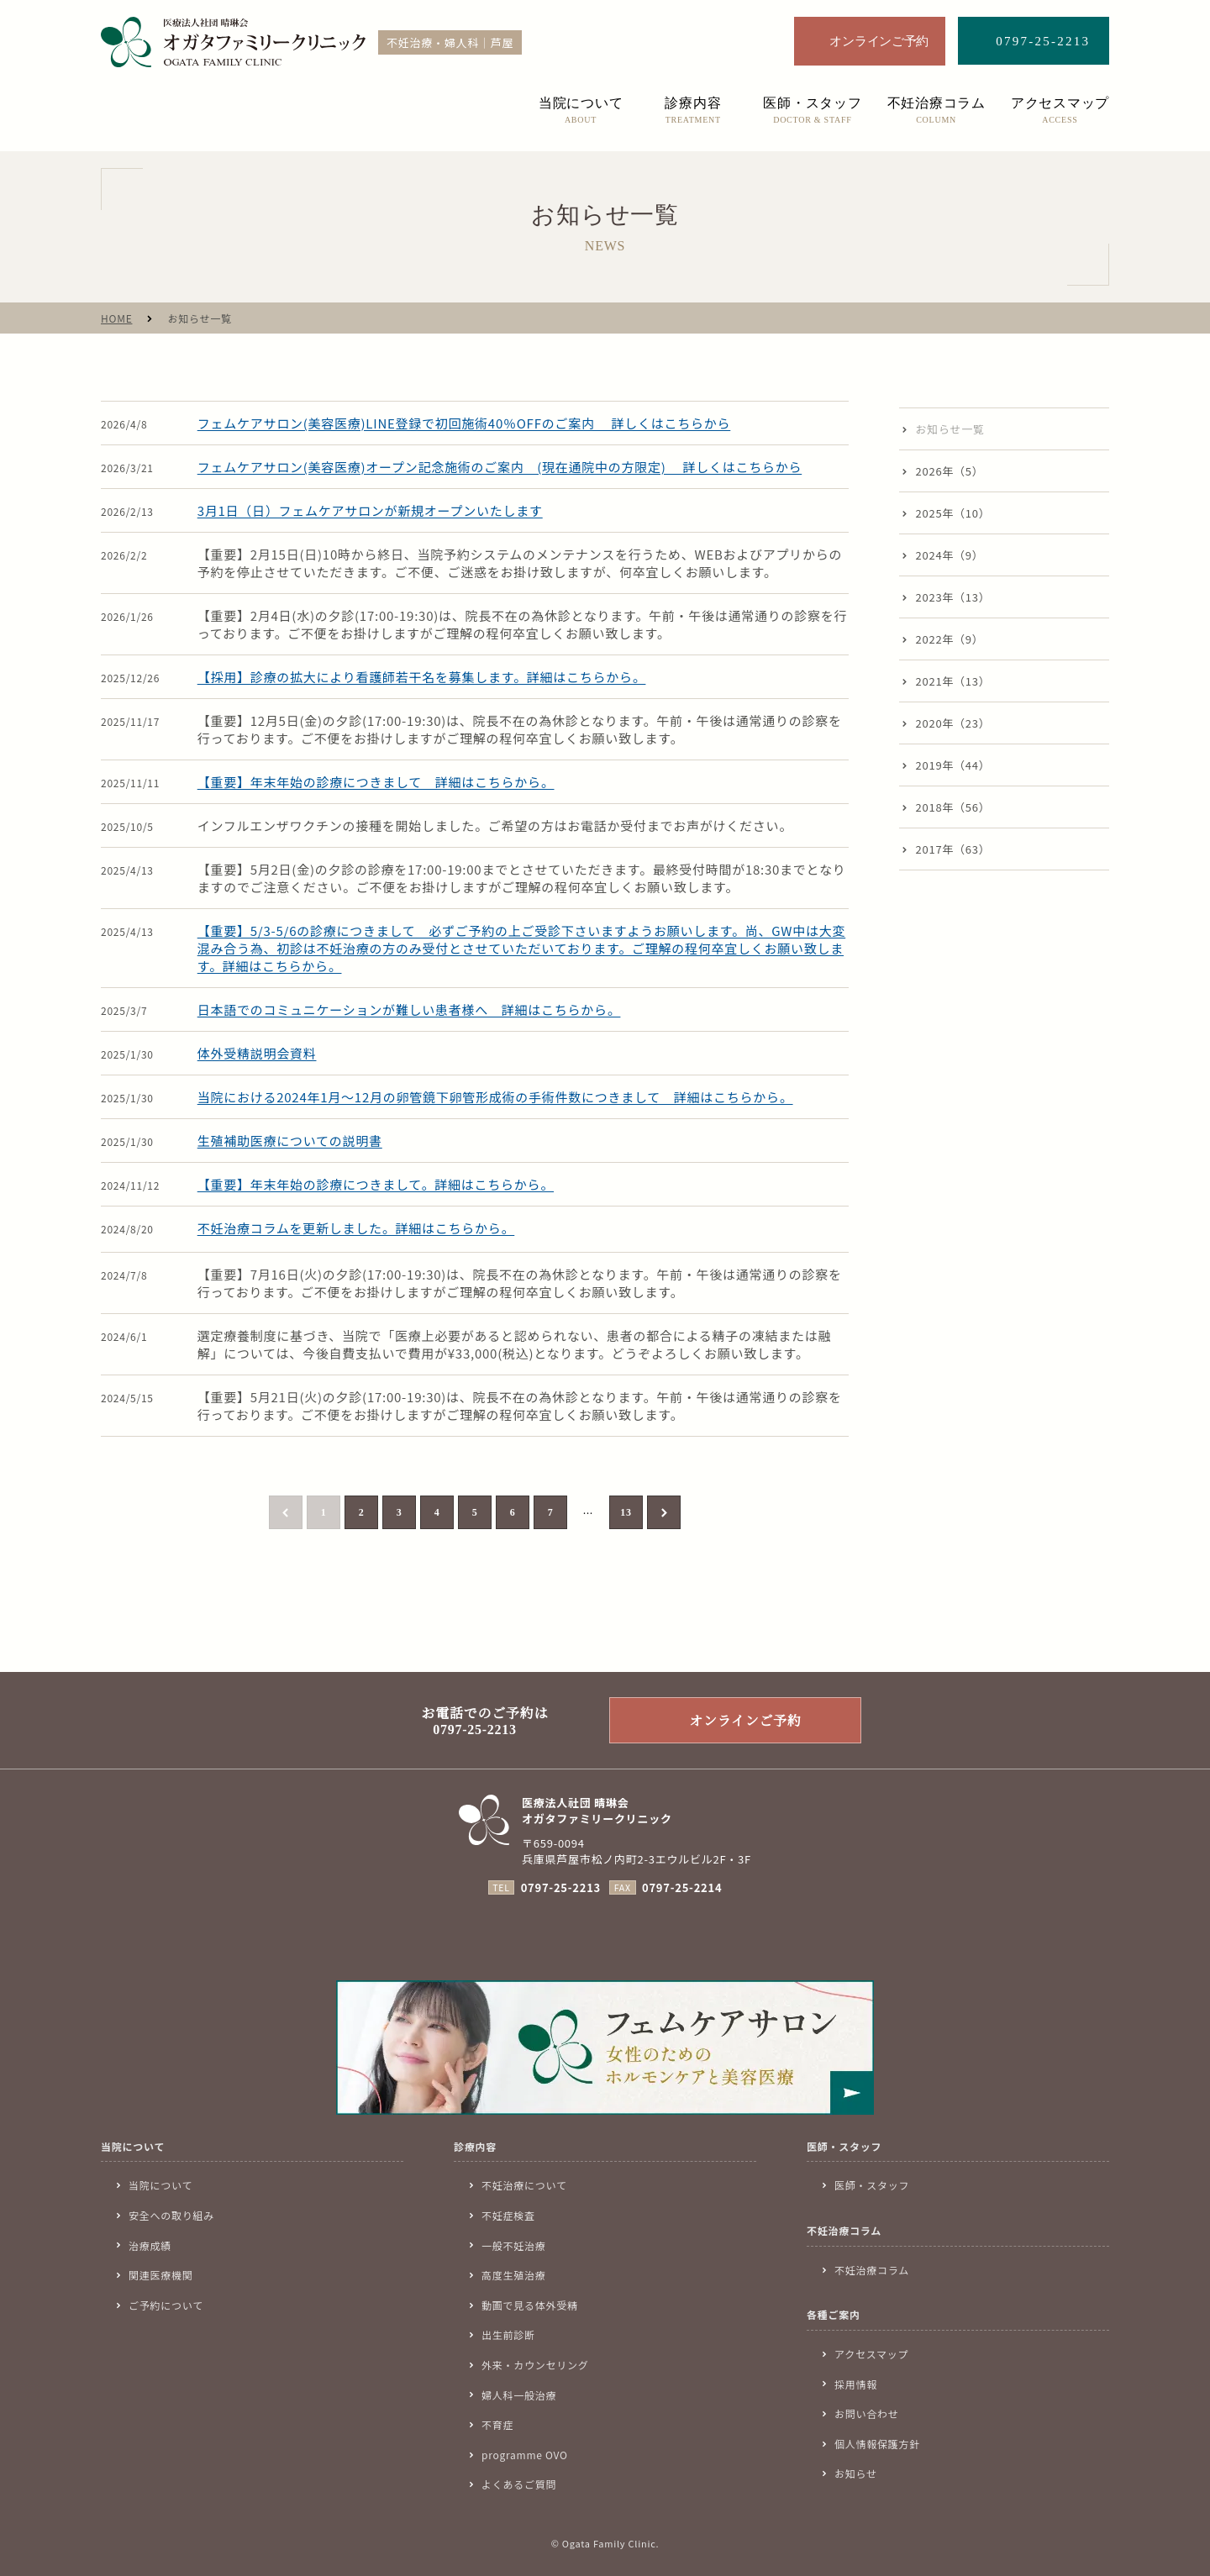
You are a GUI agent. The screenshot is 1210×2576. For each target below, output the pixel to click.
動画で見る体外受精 (529, 2305)
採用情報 (855, 2384)
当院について (160, 2185)
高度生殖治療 (513, 2275)
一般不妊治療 (513, 2245)
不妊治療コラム (871, 2270)
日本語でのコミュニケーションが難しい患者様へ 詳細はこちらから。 (409, 1009)
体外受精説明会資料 (257, 1053)
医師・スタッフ (871, 2185)
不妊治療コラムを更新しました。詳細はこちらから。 (356, 1228)
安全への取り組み (171, 2215)
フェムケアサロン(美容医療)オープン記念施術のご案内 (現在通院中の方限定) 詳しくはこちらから (499, 467)
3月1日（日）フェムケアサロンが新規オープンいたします (370, 510)
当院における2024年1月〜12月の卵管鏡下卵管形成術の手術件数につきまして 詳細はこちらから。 (495, 1097)
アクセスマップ (871, 2354)
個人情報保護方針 (877, 2444)
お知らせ (855, 2473)
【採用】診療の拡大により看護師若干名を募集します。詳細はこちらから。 (421, 677)
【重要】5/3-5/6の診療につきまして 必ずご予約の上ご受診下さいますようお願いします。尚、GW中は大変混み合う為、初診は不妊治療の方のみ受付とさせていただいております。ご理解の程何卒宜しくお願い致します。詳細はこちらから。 (521, 948)
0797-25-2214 (682, 1887)
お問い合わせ (866, 2413)
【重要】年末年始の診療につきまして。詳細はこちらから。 (375, 1184)
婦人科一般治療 (518, 2395)
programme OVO (524, 2454)
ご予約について (166, 2305)
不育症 (497, 2424)
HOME (116, 318)
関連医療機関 (161, 2275)
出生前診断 (508, 2334)
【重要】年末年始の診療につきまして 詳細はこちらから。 (376, 782)
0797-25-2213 (561, 1887)
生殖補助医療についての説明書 (289, 1140)
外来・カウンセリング (535, 2365)
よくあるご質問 (518, 2484)
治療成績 (150, 2245)
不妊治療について (524, 2185)
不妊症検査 (508, 2215)
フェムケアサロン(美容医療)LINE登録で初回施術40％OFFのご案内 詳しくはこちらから (464, 423)
